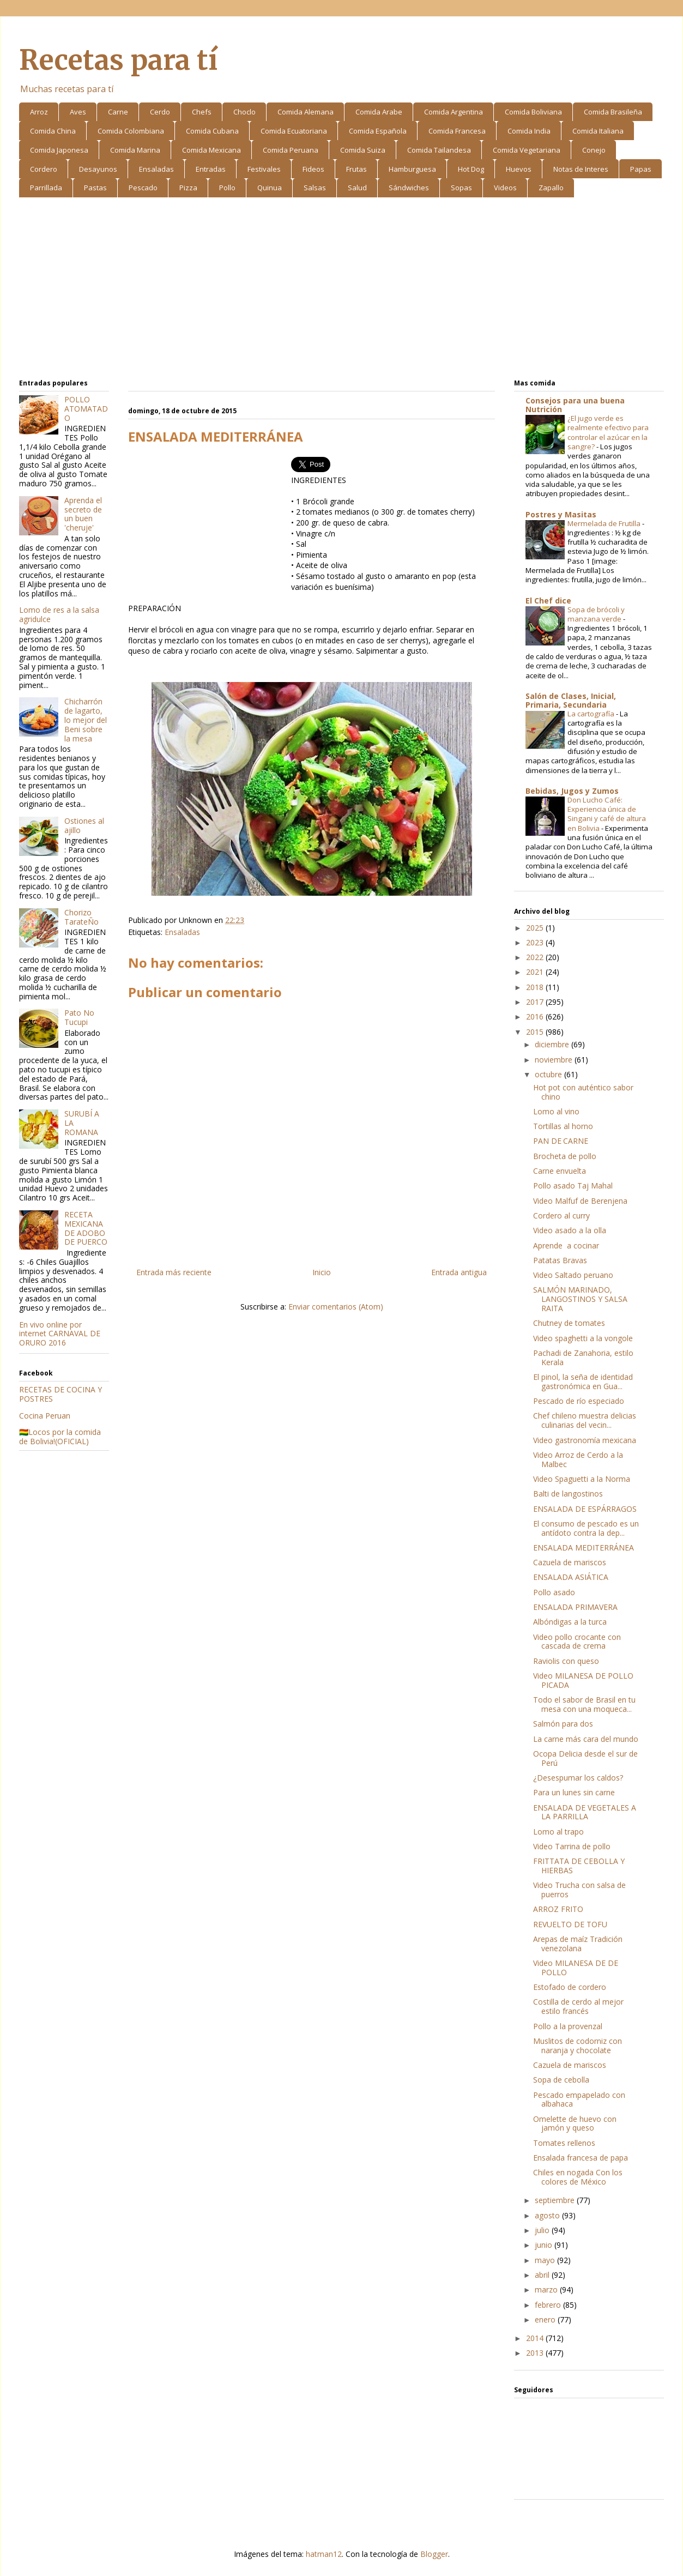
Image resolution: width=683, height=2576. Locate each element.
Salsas (315, 187)
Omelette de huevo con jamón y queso (574, 2123)
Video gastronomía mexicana (584, 1440)
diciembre (553, 1044)
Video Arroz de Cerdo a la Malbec (578, 1459)
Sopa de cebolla (561, 2079)
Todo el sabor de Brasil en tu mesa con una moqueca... (584, 1704)
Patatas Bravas (560, 1260)
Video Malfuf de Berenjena (580, 1201)
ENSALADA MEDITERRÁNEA (583, 1547)
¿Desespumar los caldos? (578, 1777)
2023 (536, 942)
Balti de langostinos (568, 1493)
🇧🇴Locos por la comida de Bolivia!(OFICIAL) (60, 1436)
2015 (536, 1032)
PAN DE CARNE (560, 1141)
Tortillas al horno (563, 1126)
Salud (357, 187)
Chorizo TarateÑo (81, 917)
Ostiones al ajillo (84, 825)
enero (546, 2319)
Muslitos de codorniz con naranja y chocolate (577, 2045)
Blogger (434, 2554)
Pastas (95, 187)
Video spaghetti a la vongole (583, 1338)
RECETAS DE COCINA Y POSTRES (60, 1394)
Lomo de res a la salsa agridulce (59, 614)
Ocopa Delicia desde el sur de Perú (585, 1758)
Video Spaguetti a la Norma (581, 1479)
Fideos (313, 169)
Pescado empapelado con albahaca (579, 2099)
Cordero (43, 169)
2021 (536, 972)
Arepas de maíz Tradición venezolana (577, 1943)
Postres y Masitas (560, 514)
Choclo (244, 112)
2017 (536, 1002)
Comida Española (378, 131)
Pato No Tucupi (79, 1017)
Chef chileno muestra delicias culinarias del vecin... (584, 1420)
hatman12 (324, 2554)
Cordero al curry (561, 1215)
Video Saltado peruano (573, 1275)
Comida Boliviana (533, 112)
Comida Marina (135, 150)
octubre (549, 1074)
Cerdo (160, 112)
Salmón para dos (563, 1723)
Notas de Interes (580, 169)
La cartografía (591, 714)
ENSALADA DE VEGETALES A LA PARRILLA (584, 1812)
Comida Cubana (212, 131)
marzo (547, 2289)
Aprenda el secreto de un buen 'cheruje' (83, 514)
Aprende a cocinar (566, 1245)
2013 (536, 2353)
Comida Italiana (598, 131)
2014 (536, 2338)
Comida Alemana (305, 112)
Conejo (594, 150)
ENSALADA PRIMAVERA (575, 1607)
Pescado (143, 187)
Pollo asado (554, 1592)
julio (543, 2230)
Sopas (461, 187)
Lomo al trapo (558, 1831)
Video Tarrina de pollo (572, 1846)
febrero (549, 2305)
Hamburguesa (412, 169)
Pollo (227, 187)
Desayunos (98, 169)
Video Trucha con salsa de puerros (579, 1889)
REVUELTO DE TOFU (570, 1924)
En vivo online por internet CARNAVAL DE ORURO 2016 (59, 1333)
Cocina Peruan (44, 1415)
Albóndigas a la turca (570, 1621)
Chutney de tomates (569, 1323)
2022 (536, 957)
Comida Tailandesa (439, 150)
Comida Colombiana (131, 131)
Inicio (321, 1272)
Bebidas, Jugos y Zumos (572, 791)
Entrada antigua (459, 1272)
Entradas (211, 169)
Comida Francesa (457, 131)
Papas (640, 169)
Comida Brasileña (613, 112)
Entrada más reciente (173, 1272)
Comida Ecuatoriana (294, 131)
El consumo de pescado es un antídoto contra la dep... (586, 1528)
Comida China (53, 131)
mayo (546, 2260)
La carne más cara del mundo (585, 1739)
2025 (536, 927)
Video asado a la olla (569, 1230)
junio (544, 2245)
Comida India (529, 131)
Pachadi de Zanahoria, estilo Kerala (583, 1357)
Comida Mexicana (211, 150)
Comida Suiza (362, 150)
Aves (78, 112)
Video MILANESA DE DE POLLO (575, 1967)
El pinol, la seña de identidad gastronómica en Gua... (583, 1381)
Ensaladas (156, 169)
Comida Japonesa (59, 150)
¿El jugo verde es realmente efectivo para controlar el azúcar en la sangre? (608, 432)
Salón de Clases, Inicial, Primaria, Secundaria (570, 700)
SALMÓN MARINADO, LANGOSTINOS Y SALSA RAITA (580, 1298)
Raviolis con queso (566, 1661)
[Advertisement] (341, 290)
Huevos (518, 169)
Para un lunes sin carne (574, 1792)
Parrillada (46, 187)
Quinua (269, 187)
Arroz (39, 112)
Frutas (356, 169)
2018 (536, 987)
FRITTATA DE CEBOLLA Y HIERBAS (579, 1865)
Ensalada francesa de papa (580, 2157)
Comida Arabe (378, 112)
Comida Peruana (290, 150)
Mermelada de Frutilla (604, 523)
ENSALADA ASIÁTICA (570, 1577)
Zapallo (551, 187)
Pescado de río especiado (578, 1401)
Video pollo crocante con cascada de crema (577, 1641)
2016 (536, 1016)
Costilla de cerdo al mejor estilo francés (578, 2006)
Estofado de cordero (569, 1987)
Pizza (188, 187)
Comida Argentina (453, 112)
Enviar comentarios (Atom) (335, 1306)
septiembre (556, 2200)
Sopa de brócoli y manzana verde (596, 614)
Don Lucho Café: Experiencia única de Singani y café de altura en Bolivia (606, 814)
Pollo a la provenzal (567, 2026)
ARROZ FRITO (558, 1909)
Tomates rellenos (564, 2143)
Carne (118, 112)
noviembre (555, 1059)
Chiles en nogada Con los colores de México (577, 2177)
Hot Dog (471, 169)
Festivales (264, 169)
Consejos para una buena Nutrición (575, 404)
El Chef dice (548, 600)
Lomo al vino (556, 1111)
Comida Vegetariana (526, 150)
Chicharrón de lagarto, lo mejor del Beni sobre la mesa (85, 719)
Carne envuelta (559, 1171)
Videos (505, 187)
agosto (548, 2215)
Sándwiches (409, 187)
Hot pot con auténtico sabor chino (583, 1092)
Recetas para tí (118, 60)
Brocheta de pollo (564, 1156)
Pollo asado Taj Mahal (573, 1185)
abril (543, 2275)
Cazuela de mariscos (569, 1562)
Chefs (201, 112)
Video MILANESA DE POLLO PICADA (583, 1680)
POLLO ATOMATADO (86, 408)
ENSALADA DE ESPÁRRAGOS (585, 1509)
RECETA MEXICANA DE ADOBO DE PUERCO (85, 1228)
